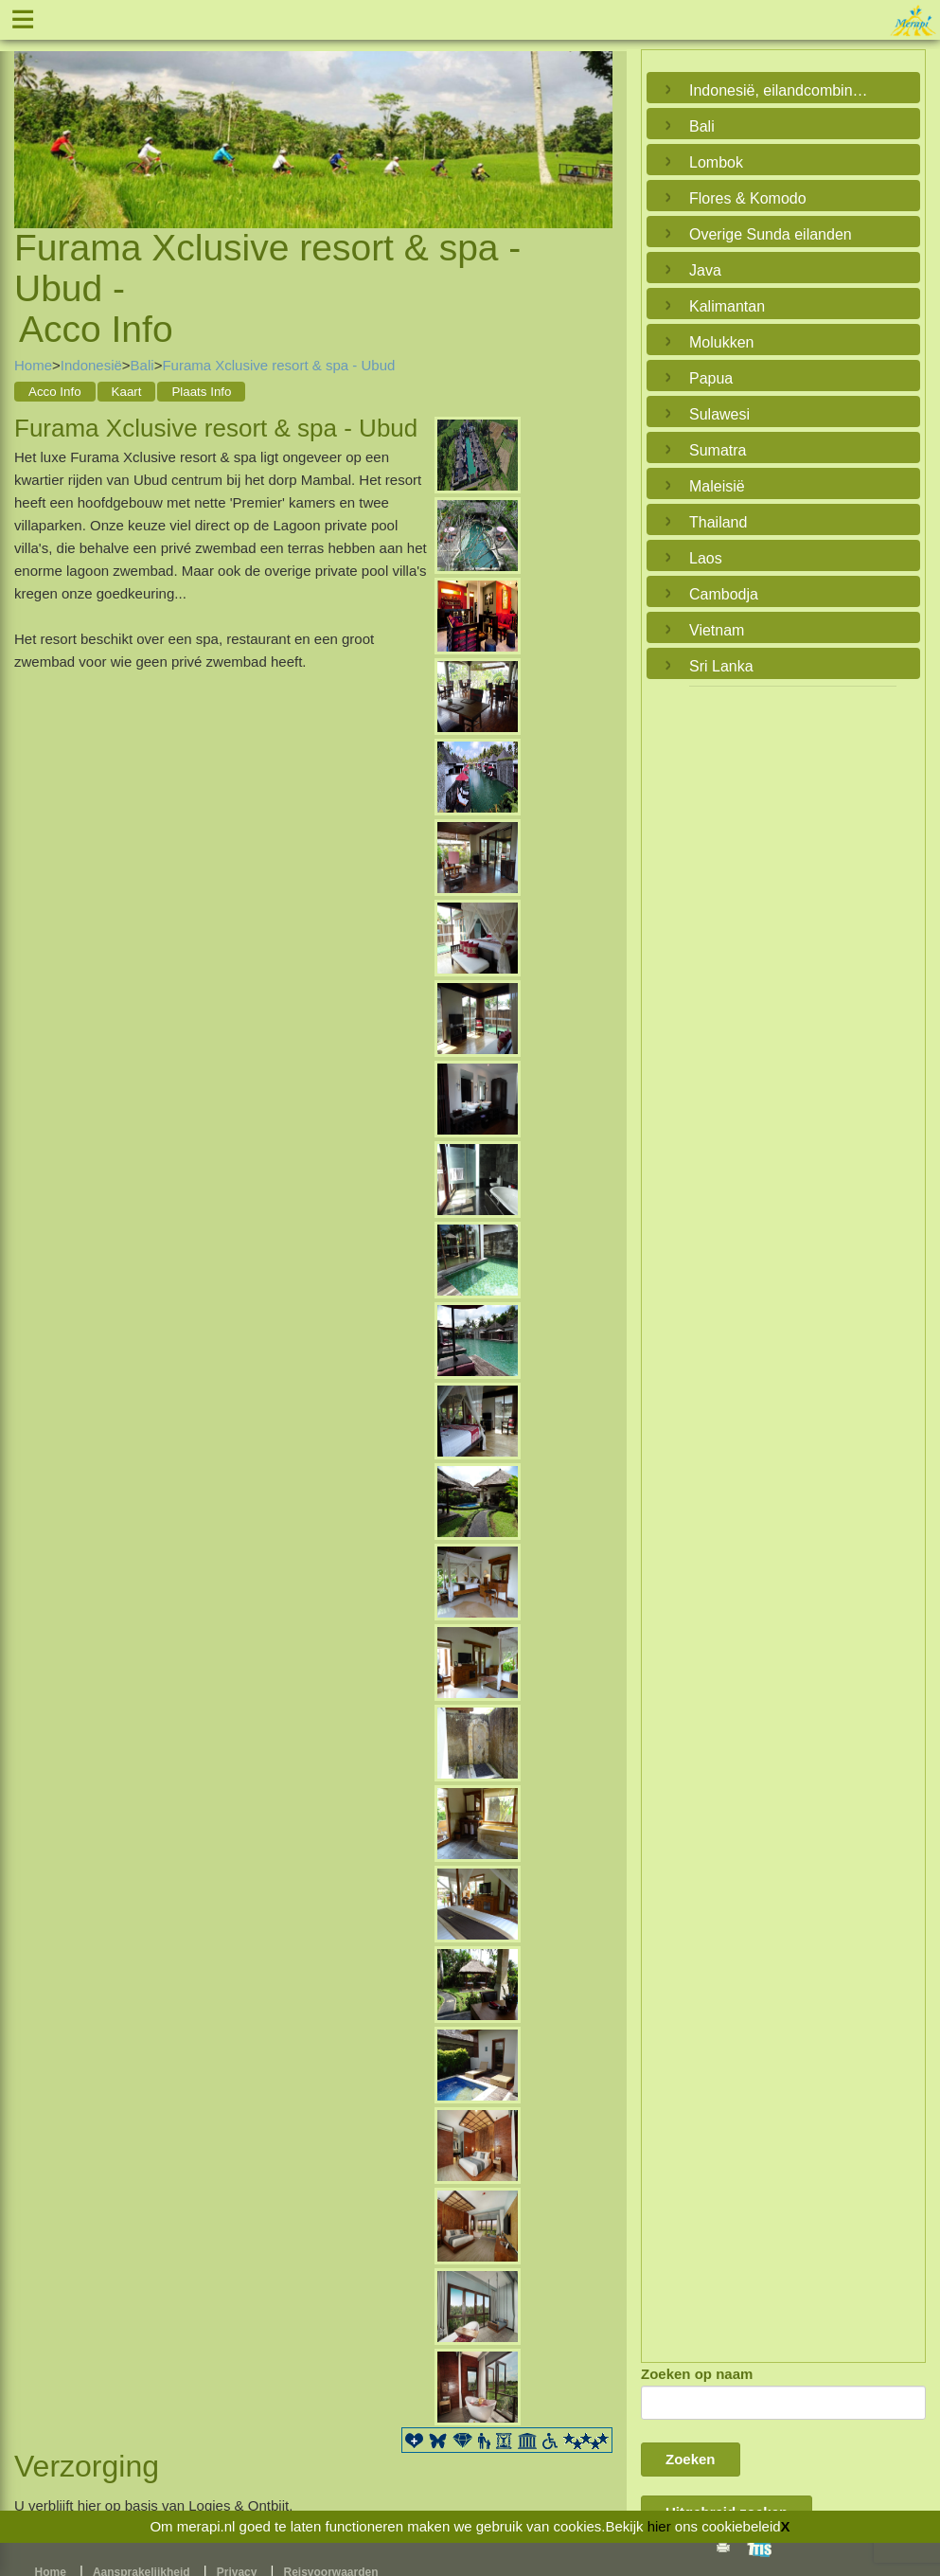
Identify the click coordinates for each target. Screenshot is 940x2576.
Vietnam (716, 630)
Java (705, 270)
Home (33, 365)
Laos (705, 558)
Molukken (721, 342)
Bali (142, 365)
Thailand (718, 522)
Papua (711, 378)
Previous (33, 116)
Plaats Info (201, 392)
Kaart (127, 392)
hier (659, 2526)
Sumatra (717, 450)
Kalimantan (727, 306)
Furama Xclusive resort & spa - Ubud (278, 365)
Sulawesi (719, 414)
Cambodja (723, 594)
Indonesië (91, 365)
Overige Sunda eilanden (770, 234)
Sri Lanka (721, 666)
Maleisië (717, 486)
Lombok (716, 162)
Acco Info (54, 392)
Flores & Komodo (748, 198)
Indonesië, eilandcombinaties (778, 90)
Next (593, 116)
